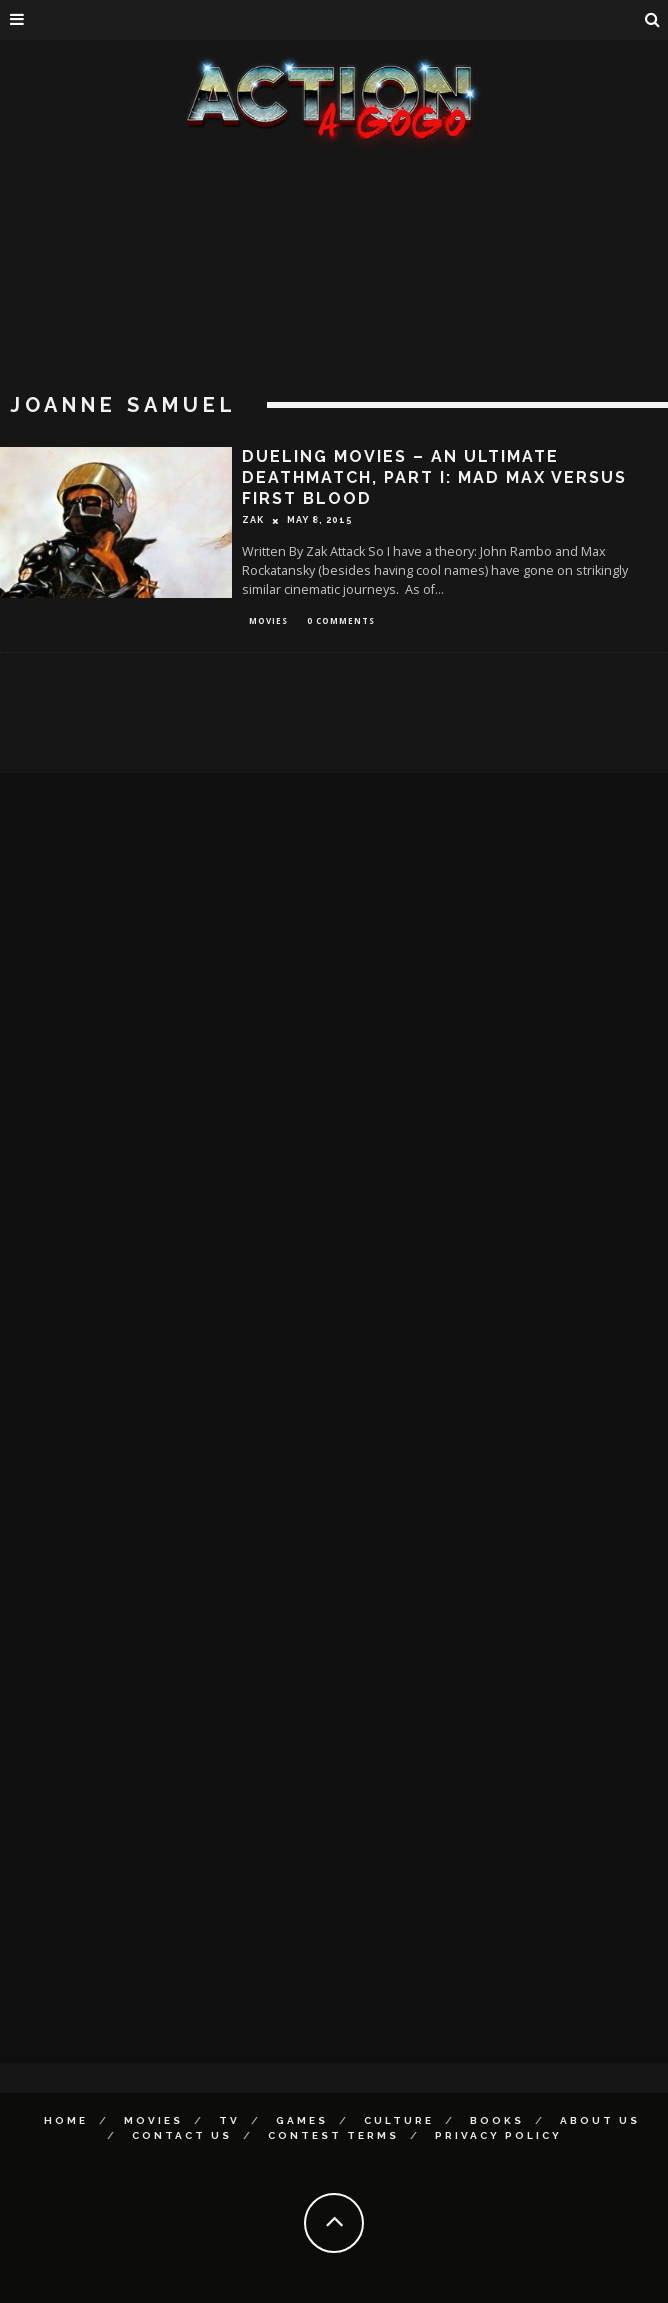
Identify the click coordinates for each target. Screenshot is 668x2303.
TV (229, 2120)
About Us (600, 2120)
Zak (253, 520)
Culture (399, 2120)
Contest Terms (333, 2135)
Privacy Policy (498, 2135)
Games (302, 2120)
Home (66, 2120)
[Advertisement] (334, 300)
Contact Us (182, 2135)
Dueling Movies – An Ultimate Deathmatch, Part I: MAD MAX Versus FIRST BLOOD (434, 477)
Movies (268, 620)
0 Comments (341, 620)
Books (497, 2120)
